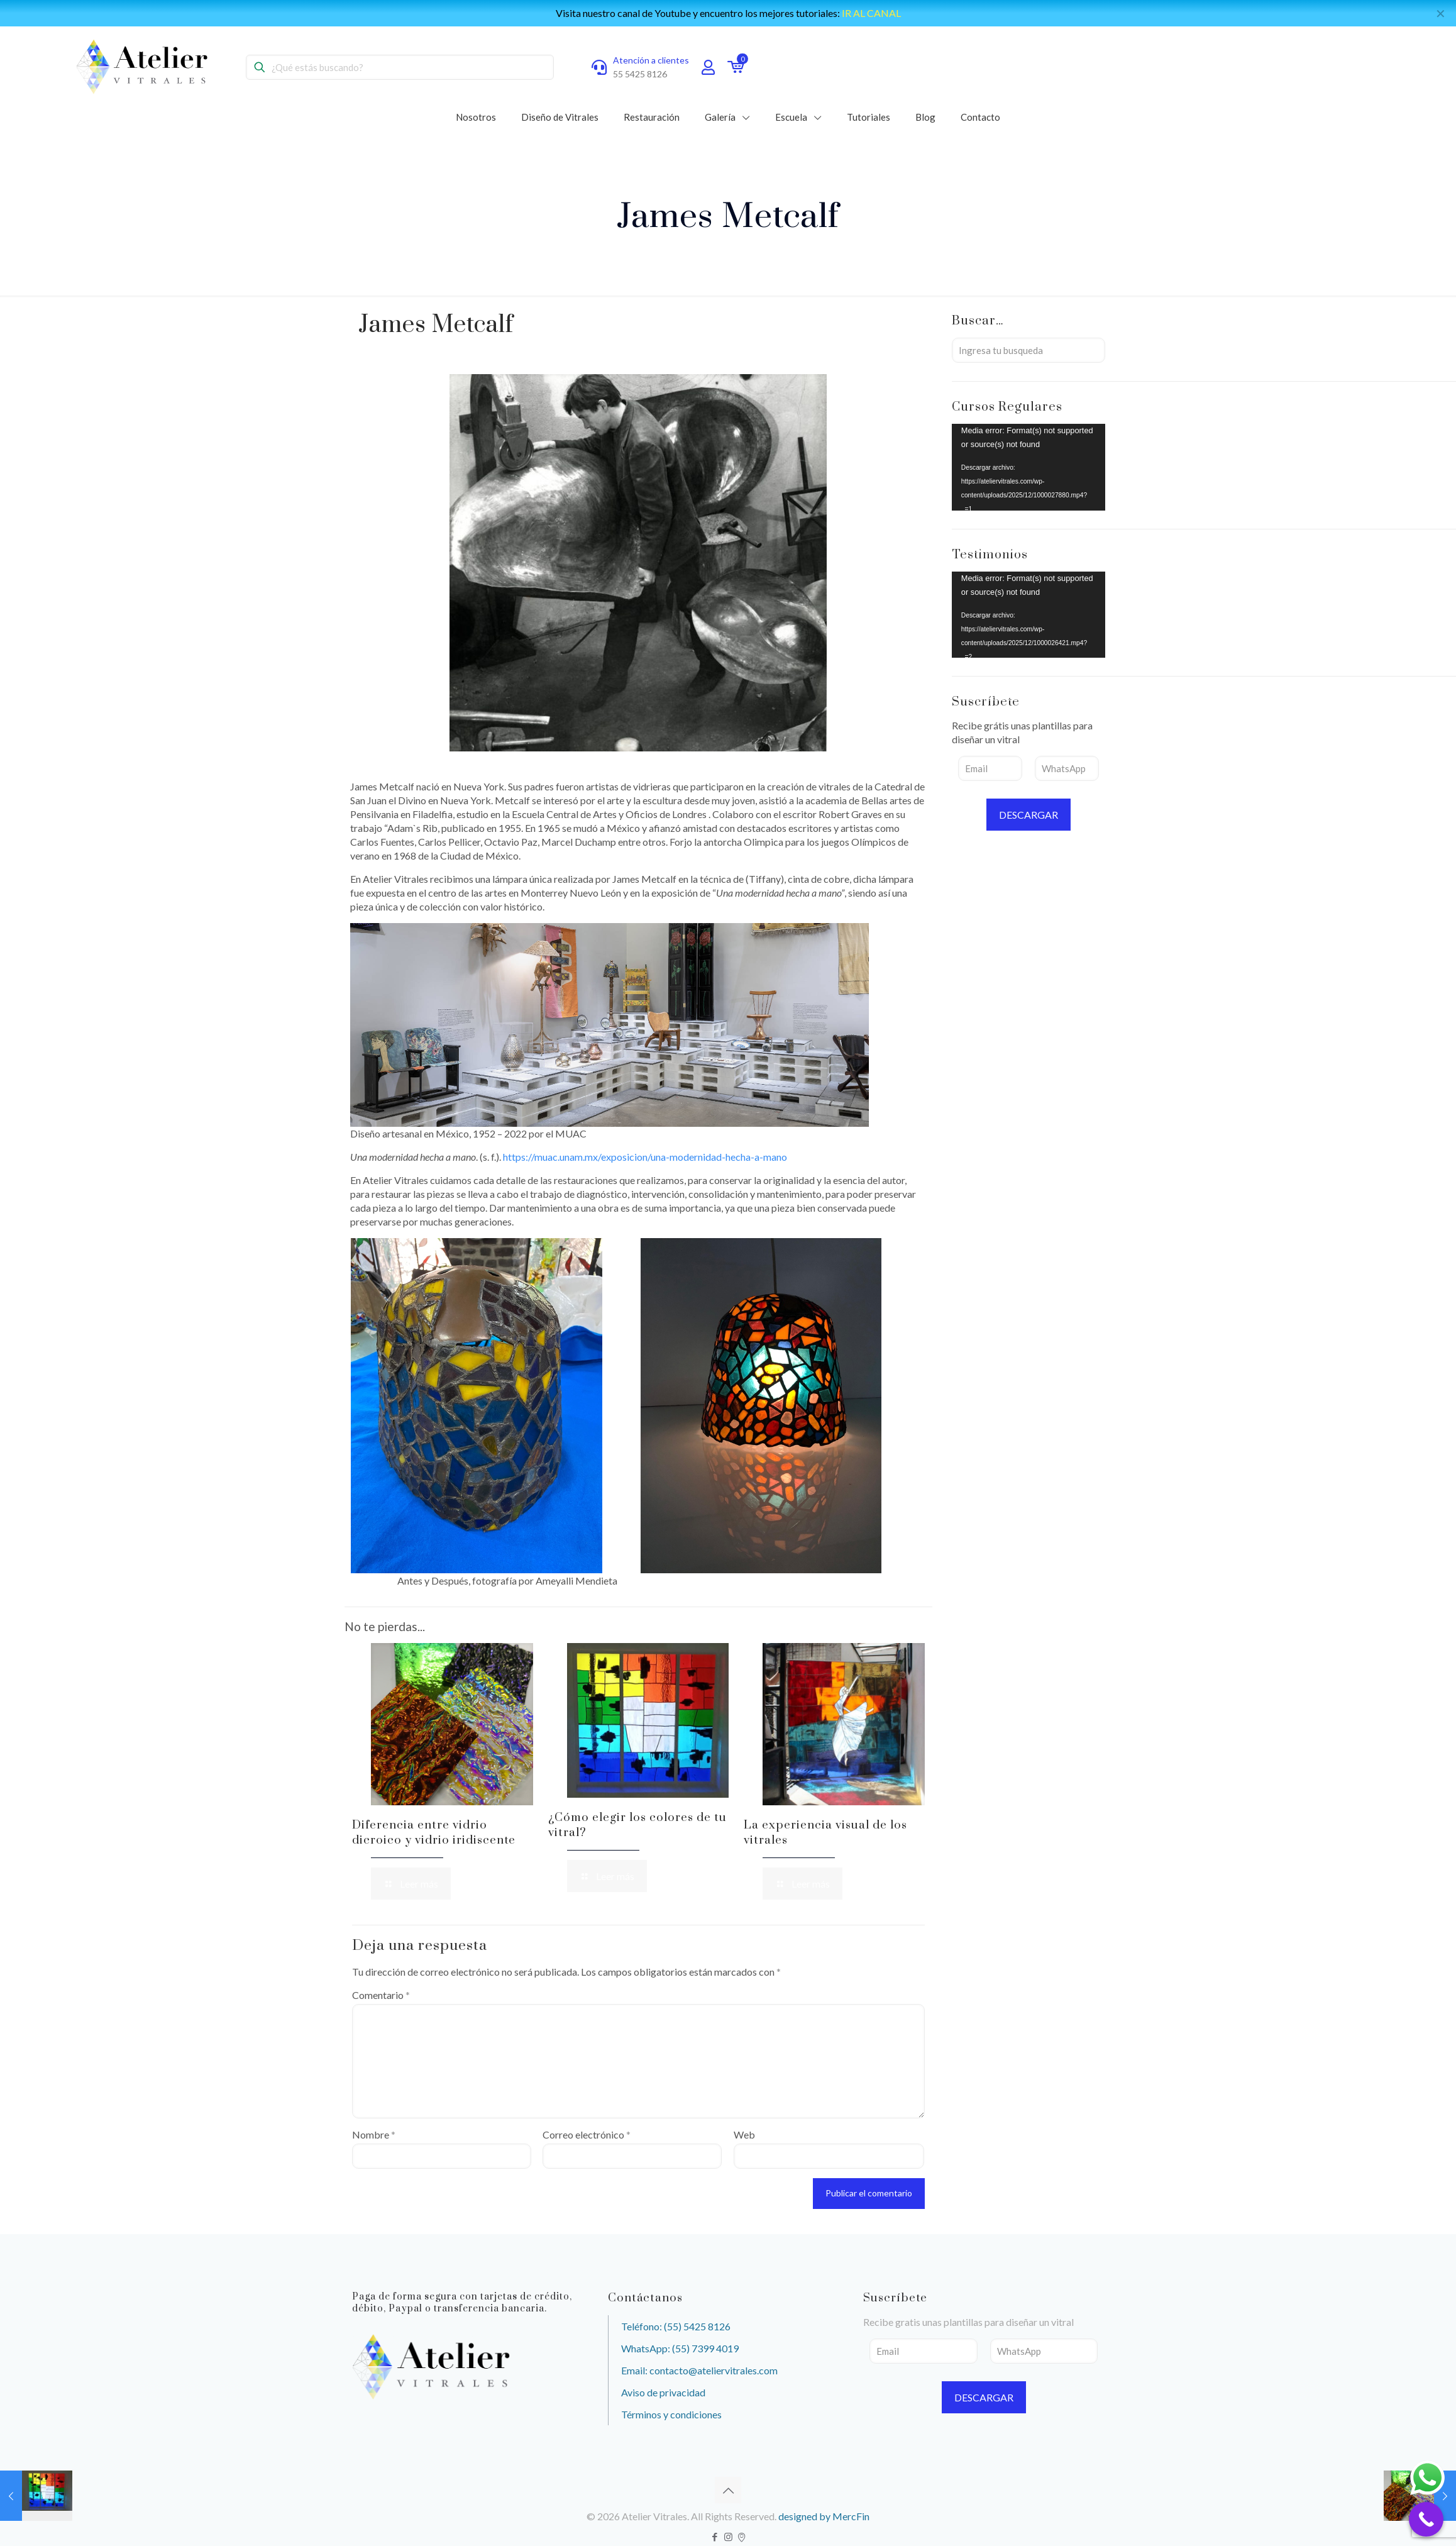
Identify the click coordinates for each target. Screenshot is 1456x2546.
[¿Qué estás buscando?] (400, 67)
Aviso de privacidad (663, 2392)
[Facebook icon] (715, 2536)
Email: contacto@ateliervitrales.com (699, 2370)
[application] (1028, 467)
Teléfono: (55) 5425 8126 (676, 2326)
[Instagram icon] (728, 2536)
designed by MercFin (823, 2516)
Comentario (381, 1995)
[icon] (741, 2536)
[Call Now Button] (1426, 2519)
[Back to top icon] (728, 2490)
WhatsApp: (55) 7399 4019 (680, 2348)
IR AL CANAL (871, 13)
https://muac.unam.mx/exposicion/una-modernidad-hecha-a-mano (645, 1157)
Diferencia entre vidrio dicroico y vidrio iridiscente (434, 1832)
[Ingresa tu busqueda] (1028, 350)
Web (744, 2134)
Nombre (373, 2134)
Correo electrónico (587, 2134)
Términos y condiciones (671, 2414)
